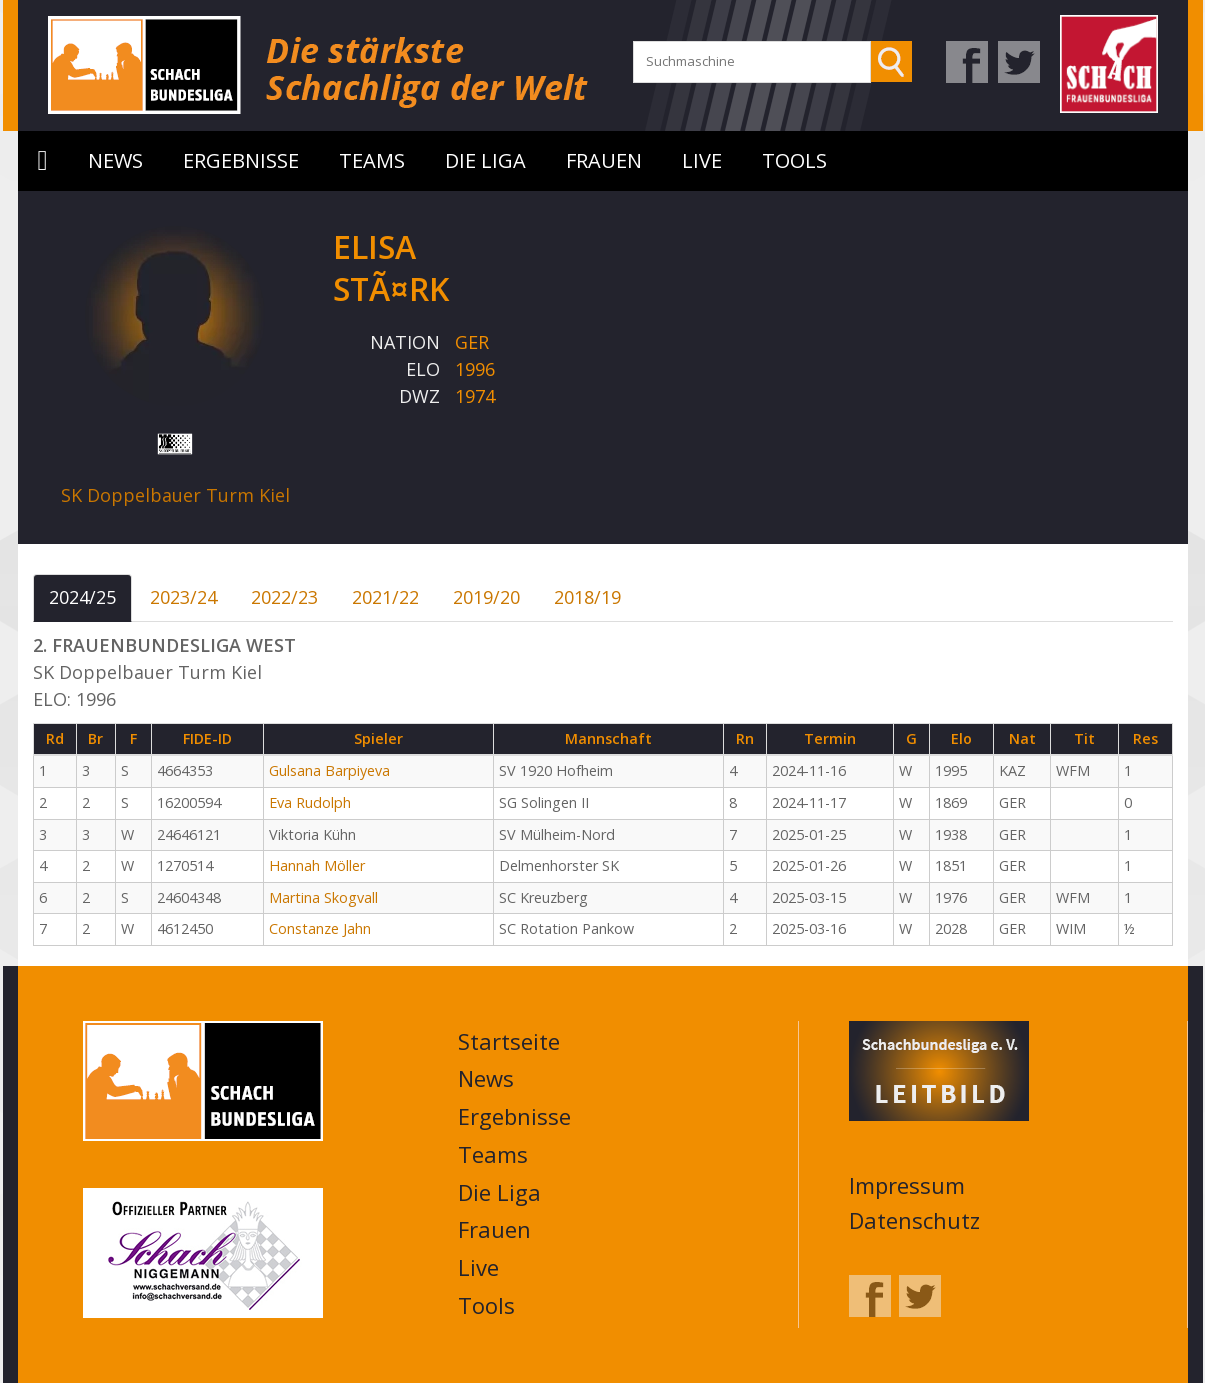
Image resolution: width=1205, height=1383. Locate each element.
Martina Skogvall (323, 897)
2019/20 (486, 597)
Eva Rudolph (310, 802)
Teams (372, 160)
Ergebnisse (241, 160)
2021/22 (385, 597)
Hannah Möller (317, 865)
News (115, 160)
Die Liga (485, 160)
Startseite (43, 161)
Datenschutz (914, 1220)
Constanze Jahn (320, 928)
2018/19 (587, 597)
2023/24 (183, 597)
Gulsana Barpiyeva (329, 770)
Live (702, 160)
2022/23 (284, 597)
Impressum (907, 1185)
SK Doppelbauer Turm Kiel (175, 495)
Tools (794, 160)
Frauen (604, 160)
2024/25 (82, 597)
